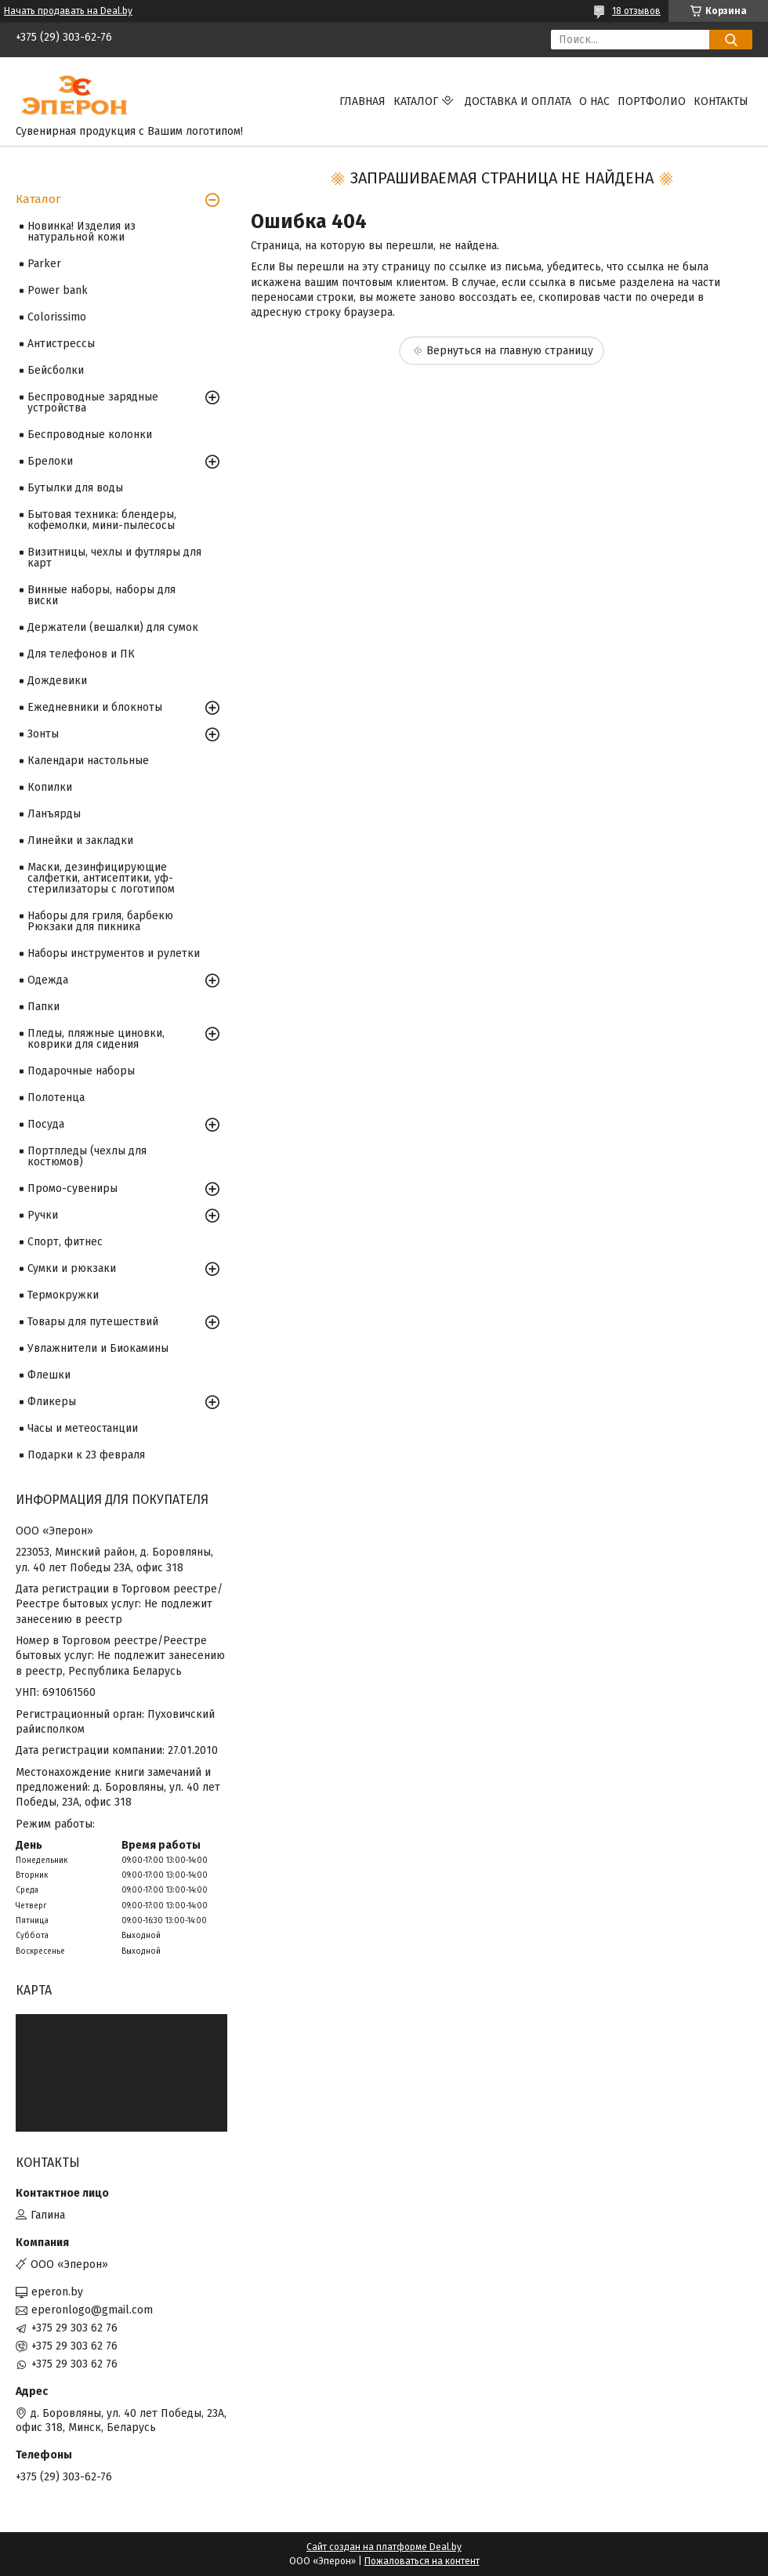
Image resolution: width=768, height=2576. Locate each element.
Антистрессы (61, 343)
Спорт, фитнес (65, 1241)
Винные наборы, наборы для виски (101, 595)
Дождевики (57, 680)
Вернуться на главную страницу (509, 350)
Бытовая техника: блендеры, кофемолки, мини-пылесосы (101, 520)
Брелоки (50, 461)
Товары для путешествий (92, 1321)
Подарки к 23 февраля (86, 1455)
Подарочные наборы (81, 1071)
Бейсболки (55, 370)
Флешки (49, 1375)
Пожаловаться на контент (422, 2561)
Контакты (721, 101)
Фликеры (51, 1401)
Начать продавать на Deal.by (68, 10)
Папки (43, 1006)
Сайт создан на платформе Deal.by (384, 2547)
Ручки (42, 1215)
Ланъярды (54, 814)
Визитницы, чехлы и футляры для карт (114, 557)
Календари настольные (88, 760)
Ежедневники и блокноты (94, 707)
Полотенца (56, 1097)
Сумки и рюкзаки (71, 1268)
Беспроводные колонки (89, 434)
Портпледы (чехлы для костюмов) (87, 1156)
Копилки (49, 787)
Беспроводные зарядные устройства (92, 402)
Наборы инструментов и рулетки (113, 953)
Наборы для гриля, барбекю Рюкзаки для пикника (100, 921)
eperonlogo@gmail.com (92, 2310)
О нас (594, 101)
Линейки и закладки (80, 840)
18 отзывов (636, 10)
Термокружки (63, 1295)
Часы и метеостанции (82, 1428)
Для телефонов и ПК (81, 654)
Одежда (47, 980)
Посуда (45, 1124)
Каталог (415, 101)
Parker (44, 263)
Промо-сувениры (72, 1188)
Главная (362, 101)
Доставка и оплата (518, 101)
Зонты (43, 734)
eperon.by (57, 2292)
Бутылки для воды (75, 488)
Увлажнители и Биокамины (97, 1348)
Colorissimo (56, 317)
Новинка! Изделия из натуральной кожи (81, 231)
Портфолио (652, 101)
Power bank (57, 290)
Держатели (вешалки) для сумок (112, 627)
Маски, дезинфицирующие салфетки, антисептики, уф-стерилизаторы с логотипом (101, 878)
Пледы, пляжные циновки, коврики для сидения (96, 1039)
